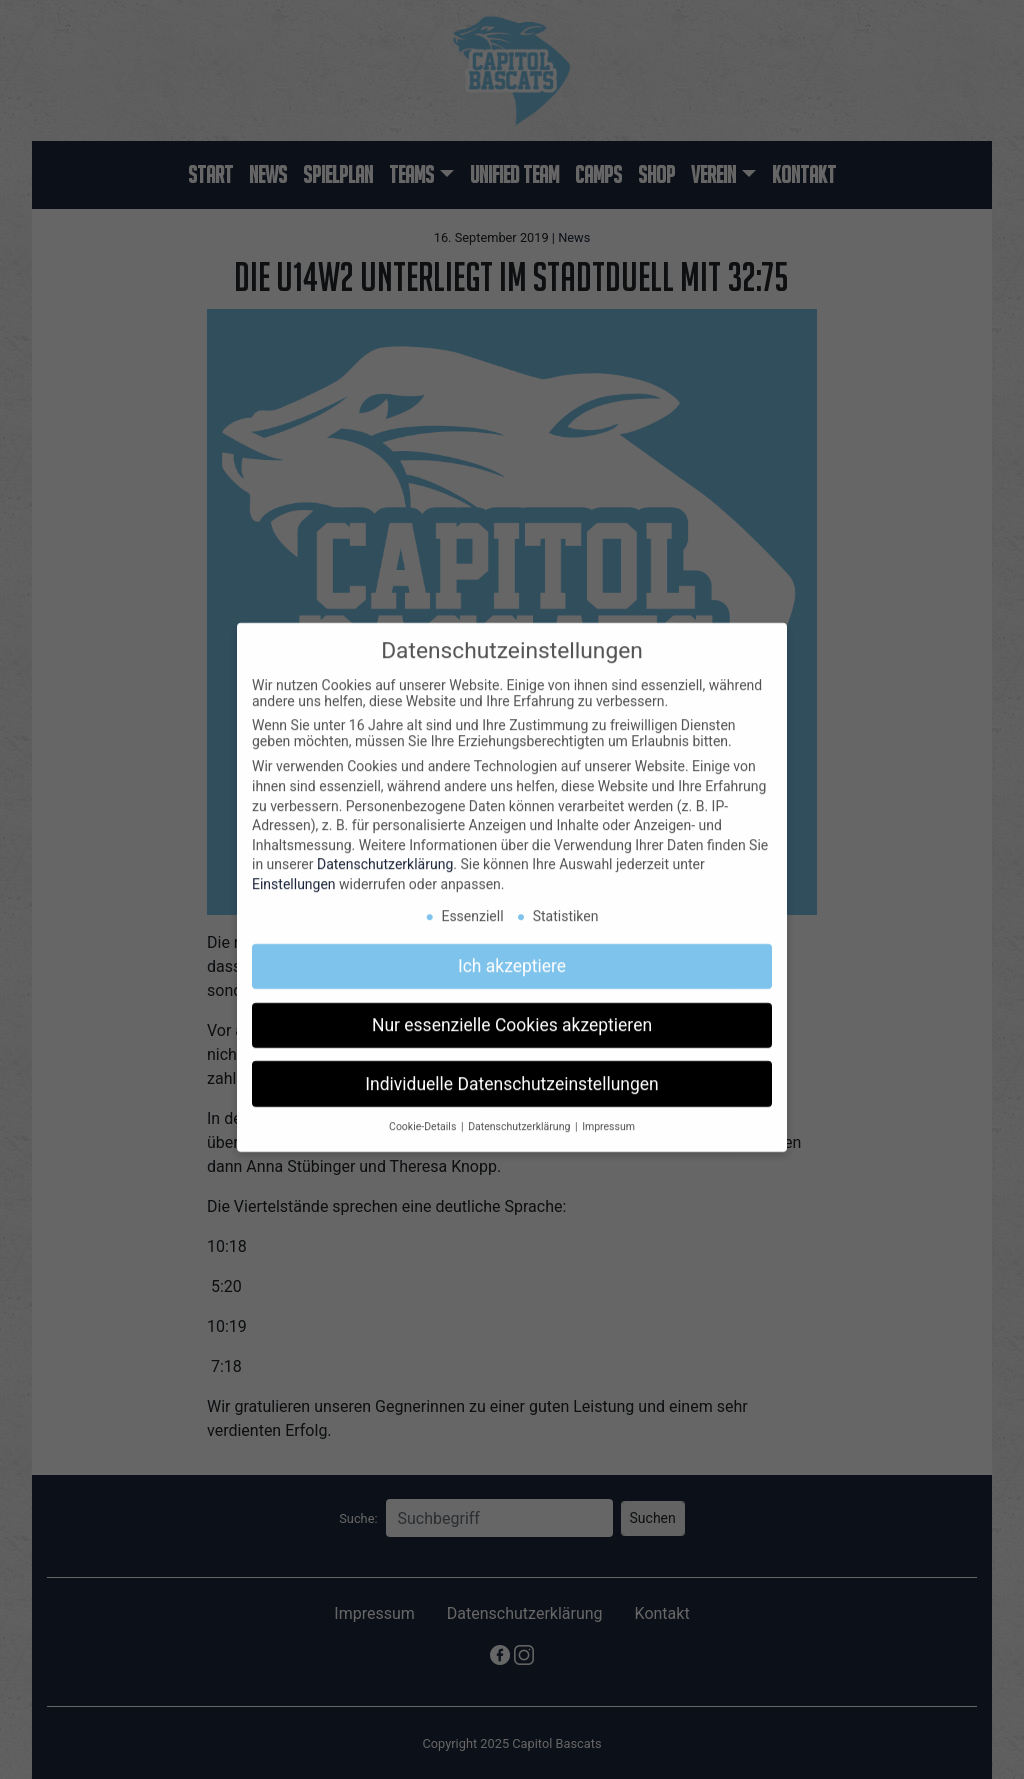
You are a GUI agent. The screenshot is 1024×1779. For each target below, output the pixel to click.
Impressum (608, 1113)
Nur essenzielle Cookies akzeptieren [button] (512, 1011)
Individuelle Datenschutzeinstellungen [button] (511, 1070)
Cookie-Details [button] (424, 1113)
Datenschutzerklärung (385, 851)
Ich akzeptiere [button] (512, 952)
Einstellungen (294, 871)
